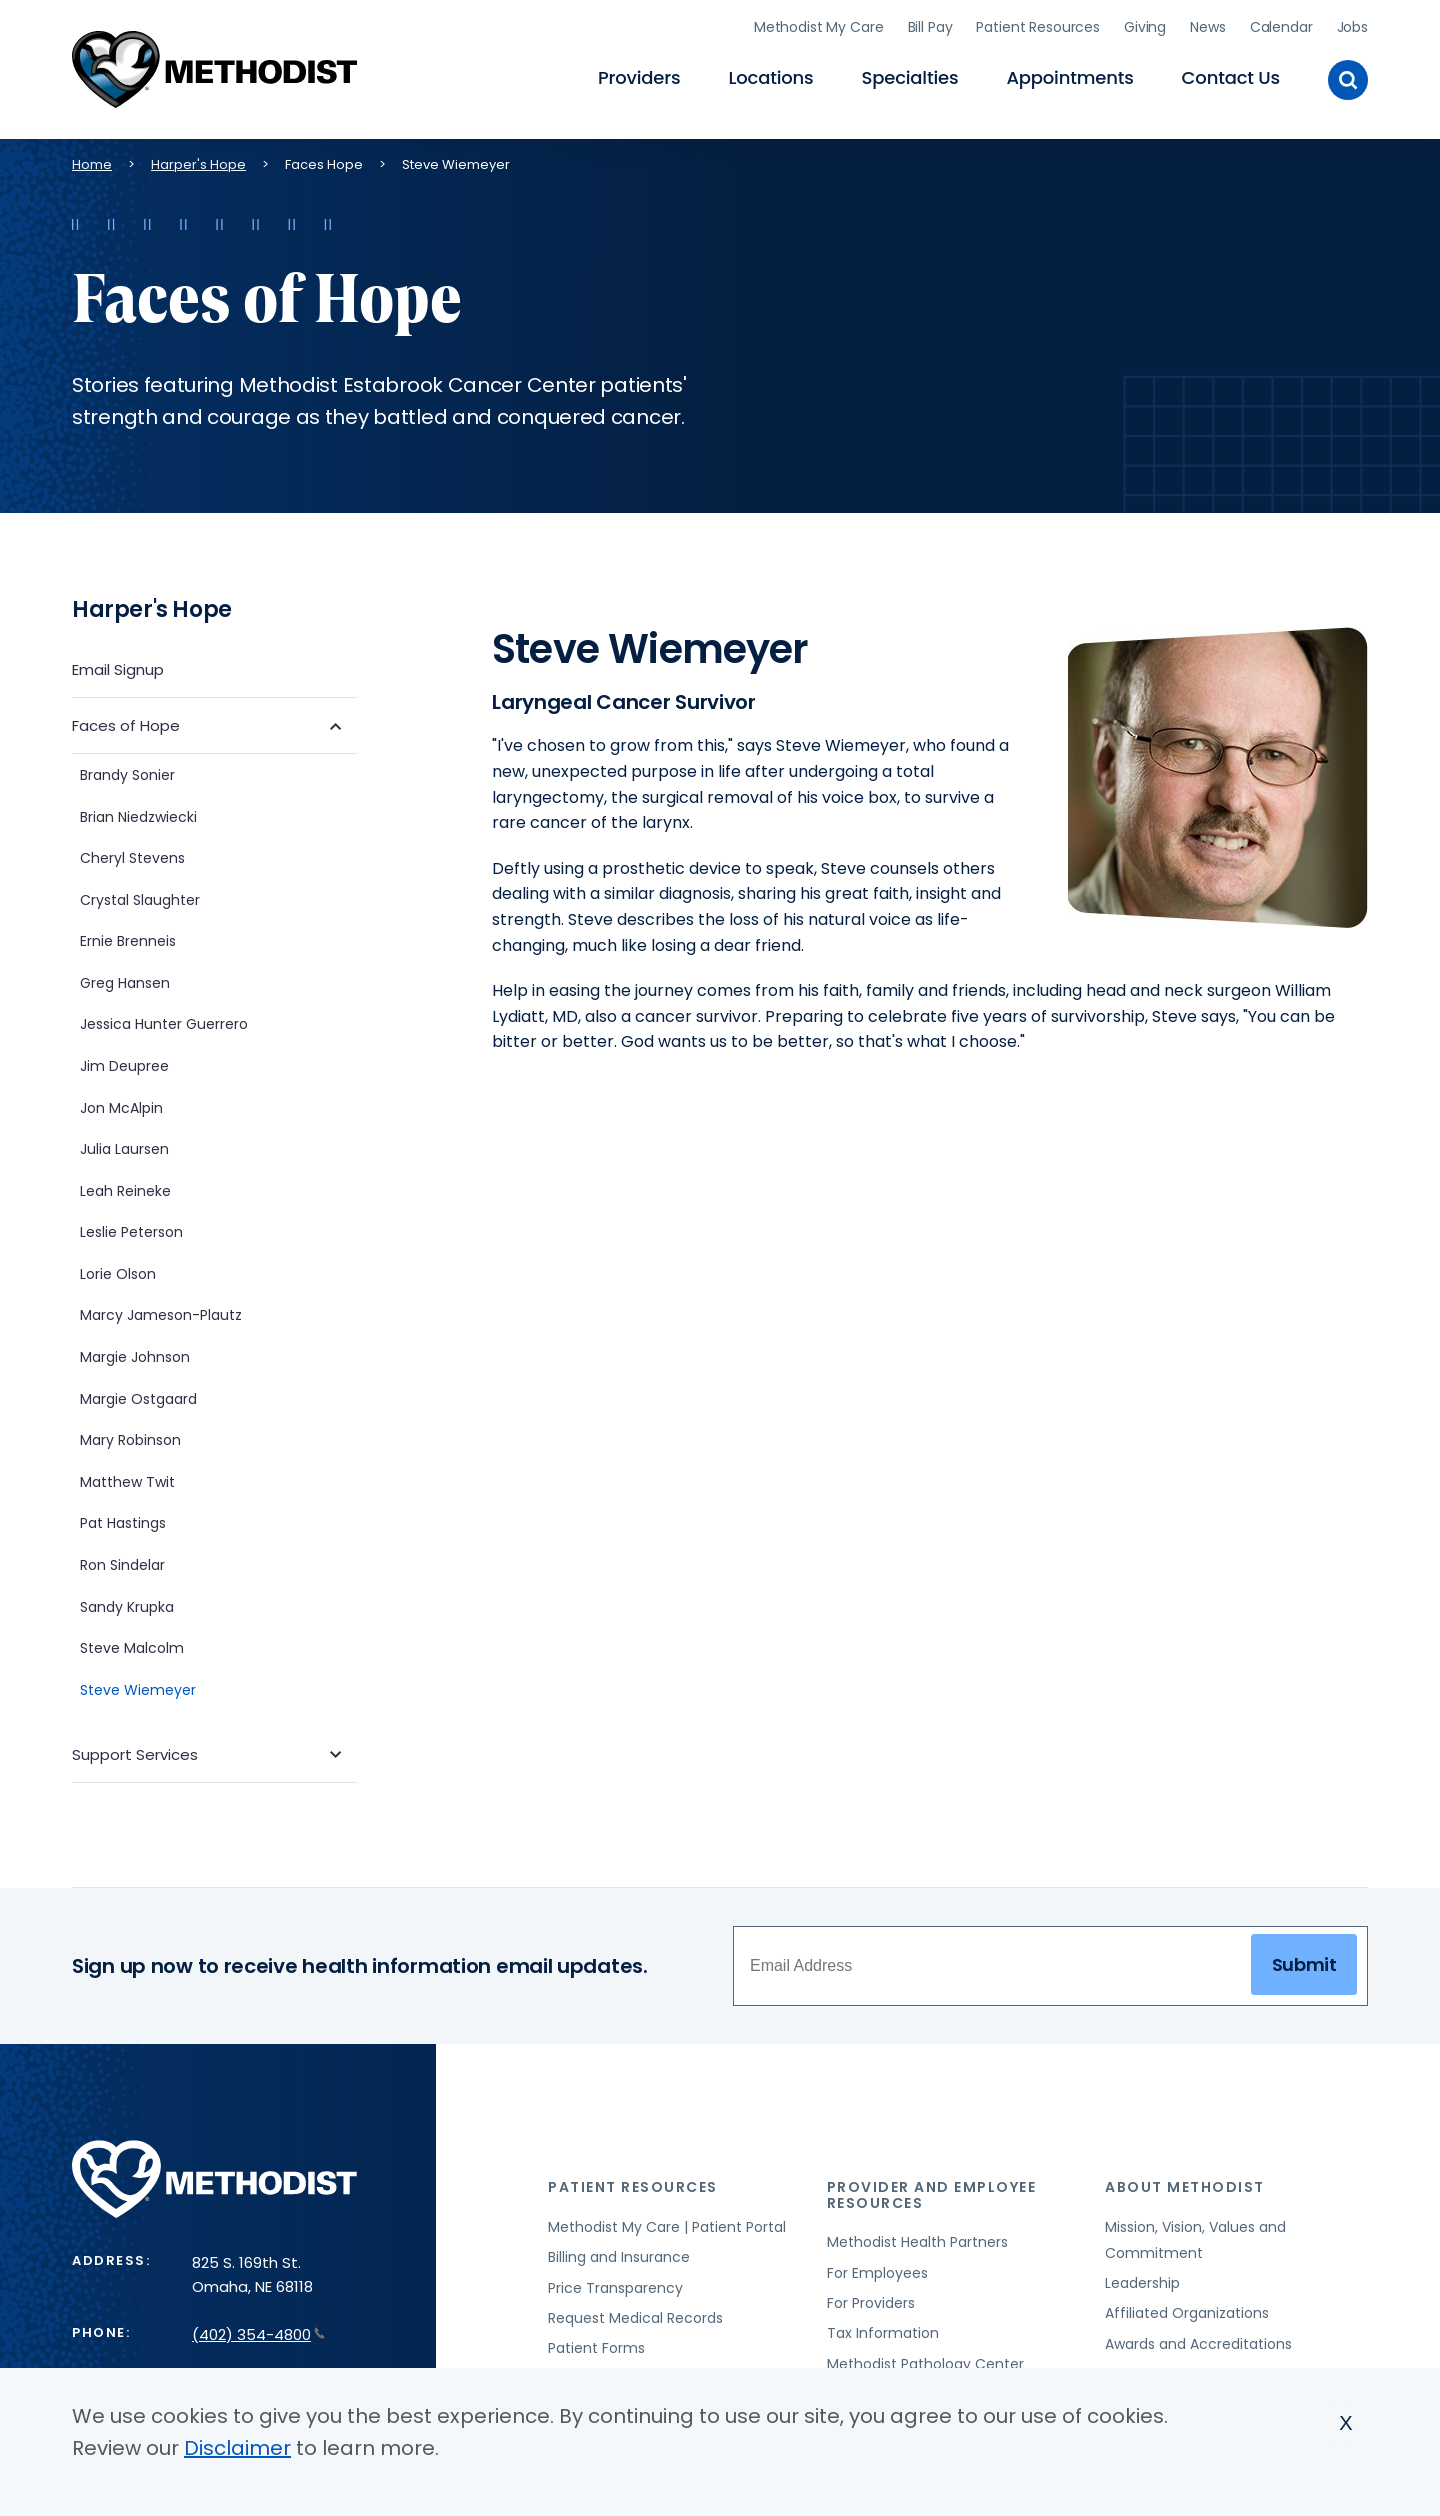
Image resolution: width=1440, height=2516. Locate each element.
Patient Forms (596, 2344)
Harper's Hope (198, 160)
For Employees (877, 2269)
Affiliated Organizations (1187, 2309)
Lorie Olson (118, 1270)
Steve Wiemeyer (138, 1686)
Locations (770, 75)
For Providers (871, 2299)
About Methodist (1185, 2183)
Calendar (1281, 25)
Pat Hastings (123, 1519)
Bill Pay (930, 25)
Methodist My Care (819, 25)
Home (92, 160)
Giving (1145, 25)
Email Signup (118, 665)
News (1207, 25)
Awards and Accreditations (1198, 2340)
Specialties (910, 75)
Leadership (1142, 2279)
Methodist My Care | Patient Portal (667, 2223)
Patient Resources (1038, 25)
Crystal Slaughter (140, 896)
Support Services (135, 1750)
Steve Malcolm (132, 1644)
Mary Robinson (130, 1436)
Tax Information (883, 2329)
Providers (639, 75)
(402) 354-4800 (258, 2330)
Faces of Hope (126, 721)
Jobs (1352, 25)
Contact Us (1231, 75)
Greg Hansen (125, 979)
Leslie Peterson (131, 1228)
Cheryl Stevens (132, 854)
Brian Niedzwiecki (140, 813)
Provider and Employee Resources (932, 2190)
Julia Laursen (124, 1145)
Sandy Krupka (127, 1603)
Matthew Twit (127, 1478)
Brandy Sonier (127, 771)
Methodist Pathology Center (925, 2360)
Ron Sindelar (122, 1561)
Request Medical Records (635, 2314)
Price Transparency (615, 2284)
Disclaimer (237, 2448)
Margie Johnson (135, 1353)
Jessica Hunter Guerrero (164, 1020)
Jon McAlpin (121, 1104)
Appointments (1069, 75)
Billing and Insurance (619, 2253)
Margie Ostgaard (138, 1395)
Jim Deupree (124, 1062)
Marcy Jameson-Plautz (161, 1312)
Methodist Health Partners (917, 2238)
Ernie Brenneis (128, 937)
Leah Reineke (125, 1187)
